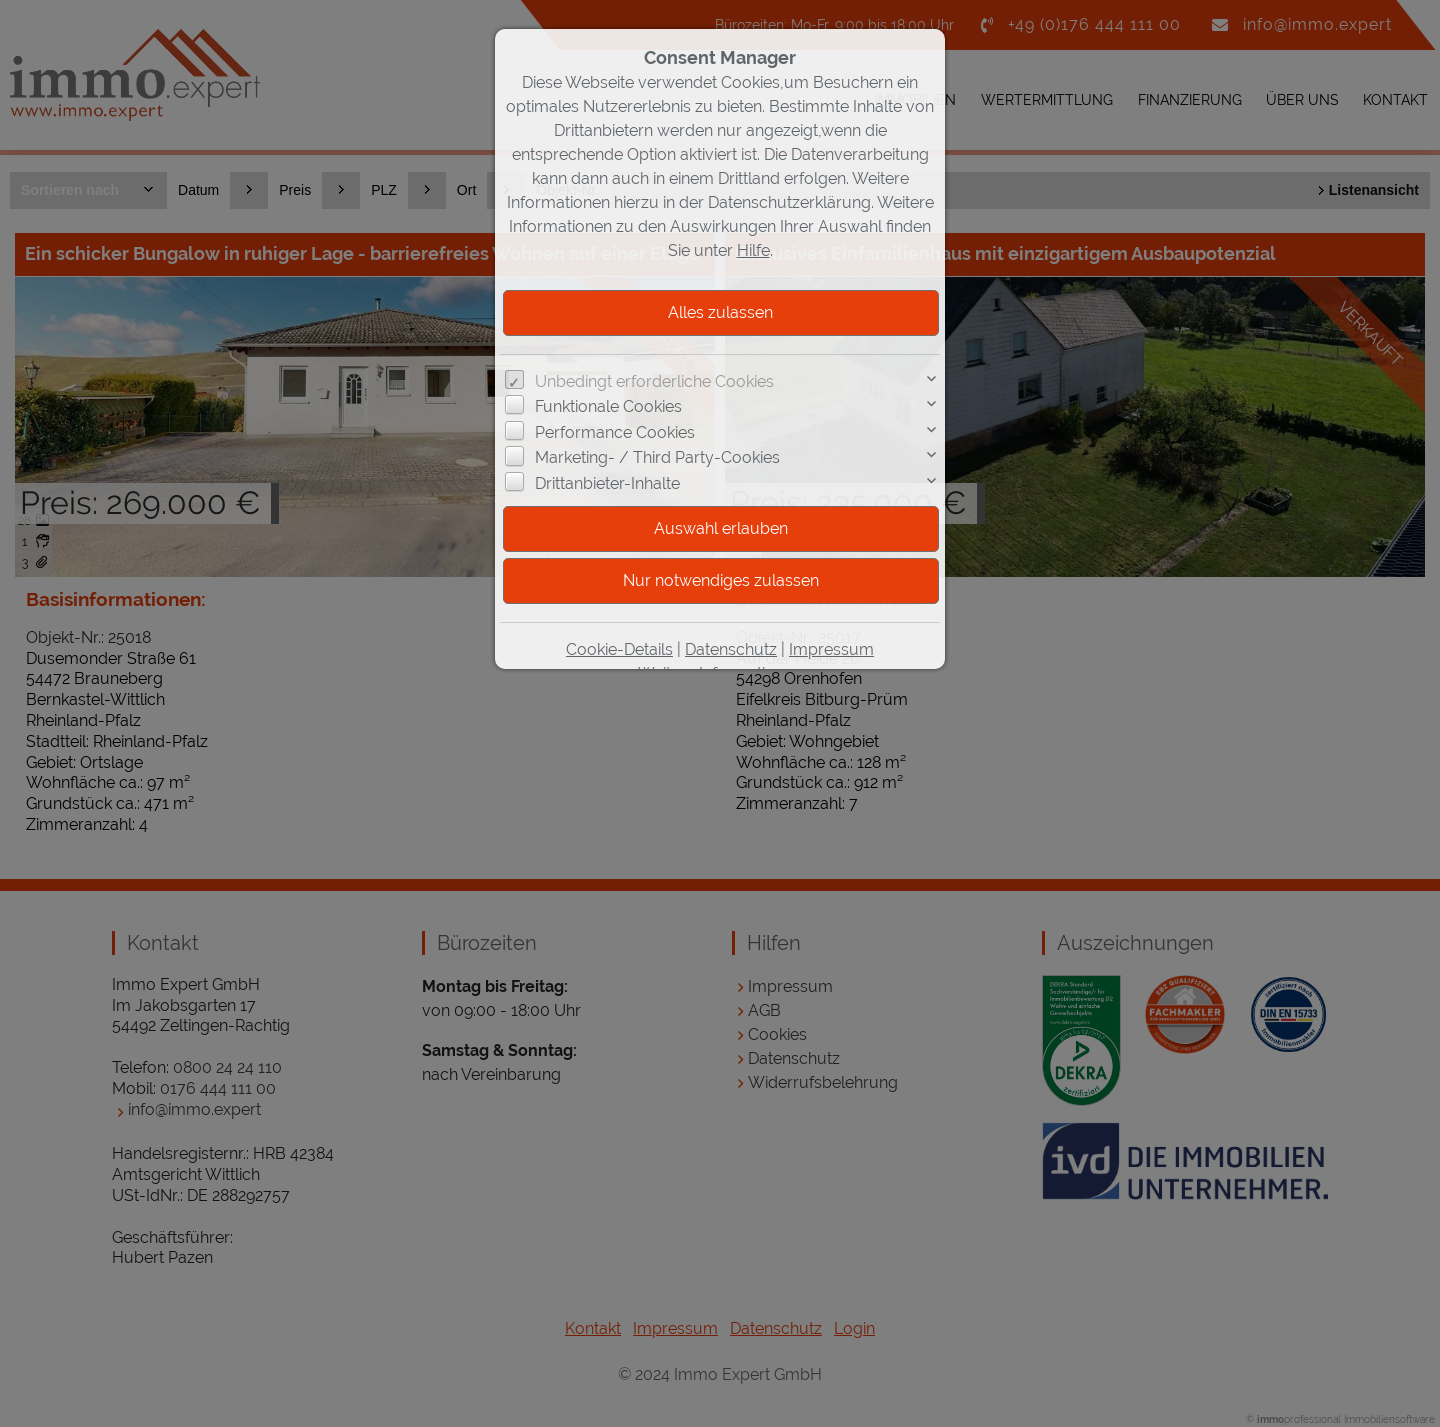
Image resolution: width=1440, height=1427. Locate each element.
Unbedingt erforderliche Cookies (654, 381)
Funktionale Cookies (608, 406)
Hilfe (753, 250)
